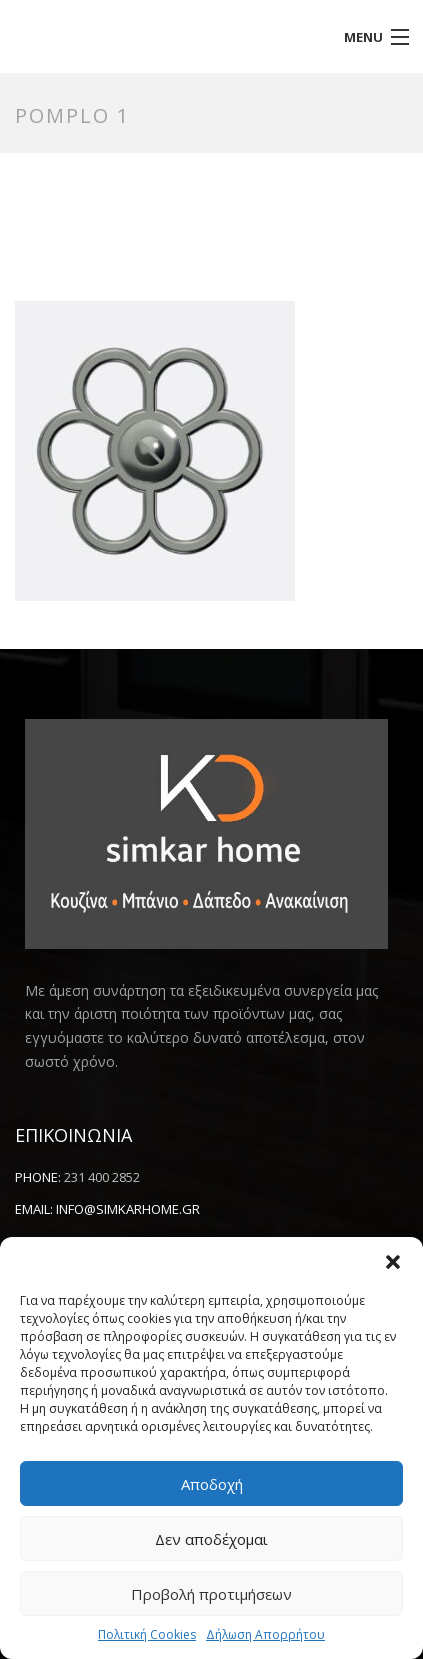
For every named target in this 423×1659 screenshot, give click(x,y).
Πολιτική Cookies (147, 1634)
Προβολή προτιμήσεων (211, 1594)
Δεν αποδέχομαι (211, 1539)
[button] (393, 1262)
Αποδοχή (212, 1484)
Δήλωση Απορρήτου (265, 1634)
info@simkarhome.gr (128, 1209)
